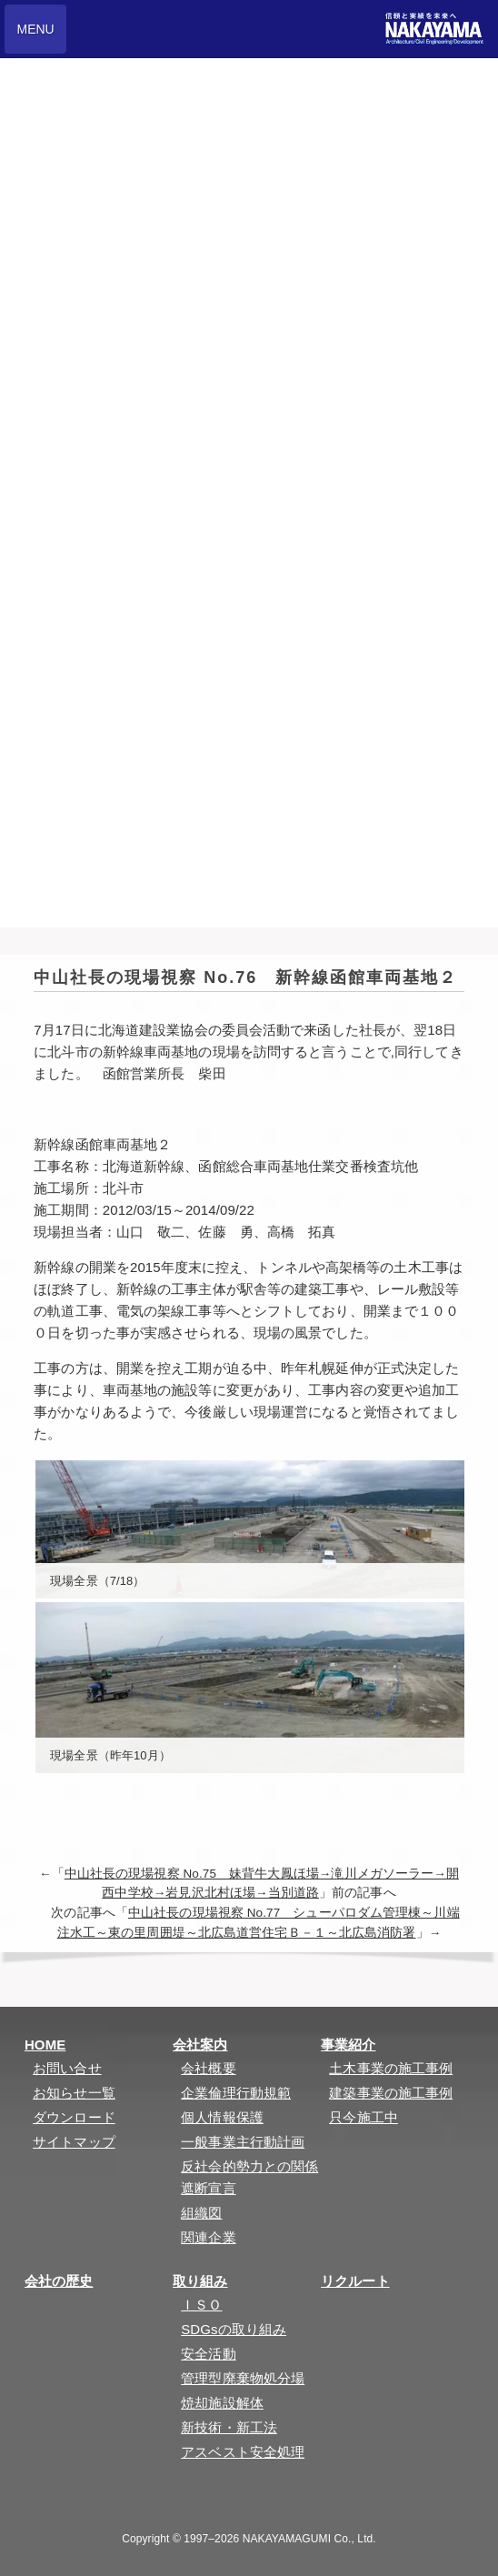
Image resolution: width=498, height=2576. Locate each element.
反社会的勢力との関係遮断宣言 (249, 2177)
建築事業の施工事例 (391, 2092)
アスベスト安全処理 (242, 2452)
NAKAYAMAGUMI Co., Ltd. (309, 2538)
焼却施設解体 (222, 2403)
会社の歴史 (59, 2281)
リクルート (355, 2281)
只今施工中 (363, 2117)
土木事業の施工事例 (391, 2068)
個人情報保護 (222, 2117)
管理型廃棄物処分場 (242, 2378)
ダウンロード (74, 2117)
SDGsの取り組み (233, 2329)
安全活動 (208, 2353)
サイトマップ (74, 2142)
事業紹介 (348, 2044)
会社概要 (208, 2068)
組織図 (201, 2212)
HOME (45, 2044)
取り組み (200, 2281)
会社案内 (200, 2044)
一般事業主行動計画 (242, 2142)
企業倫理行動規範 (236, 2092)
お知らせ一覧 (74, 2092)
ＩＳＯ (201, 2304)
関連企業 (208, 2237)
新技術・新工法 (229, 2427)
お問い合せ (67, 2068)
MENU (35, 29)
